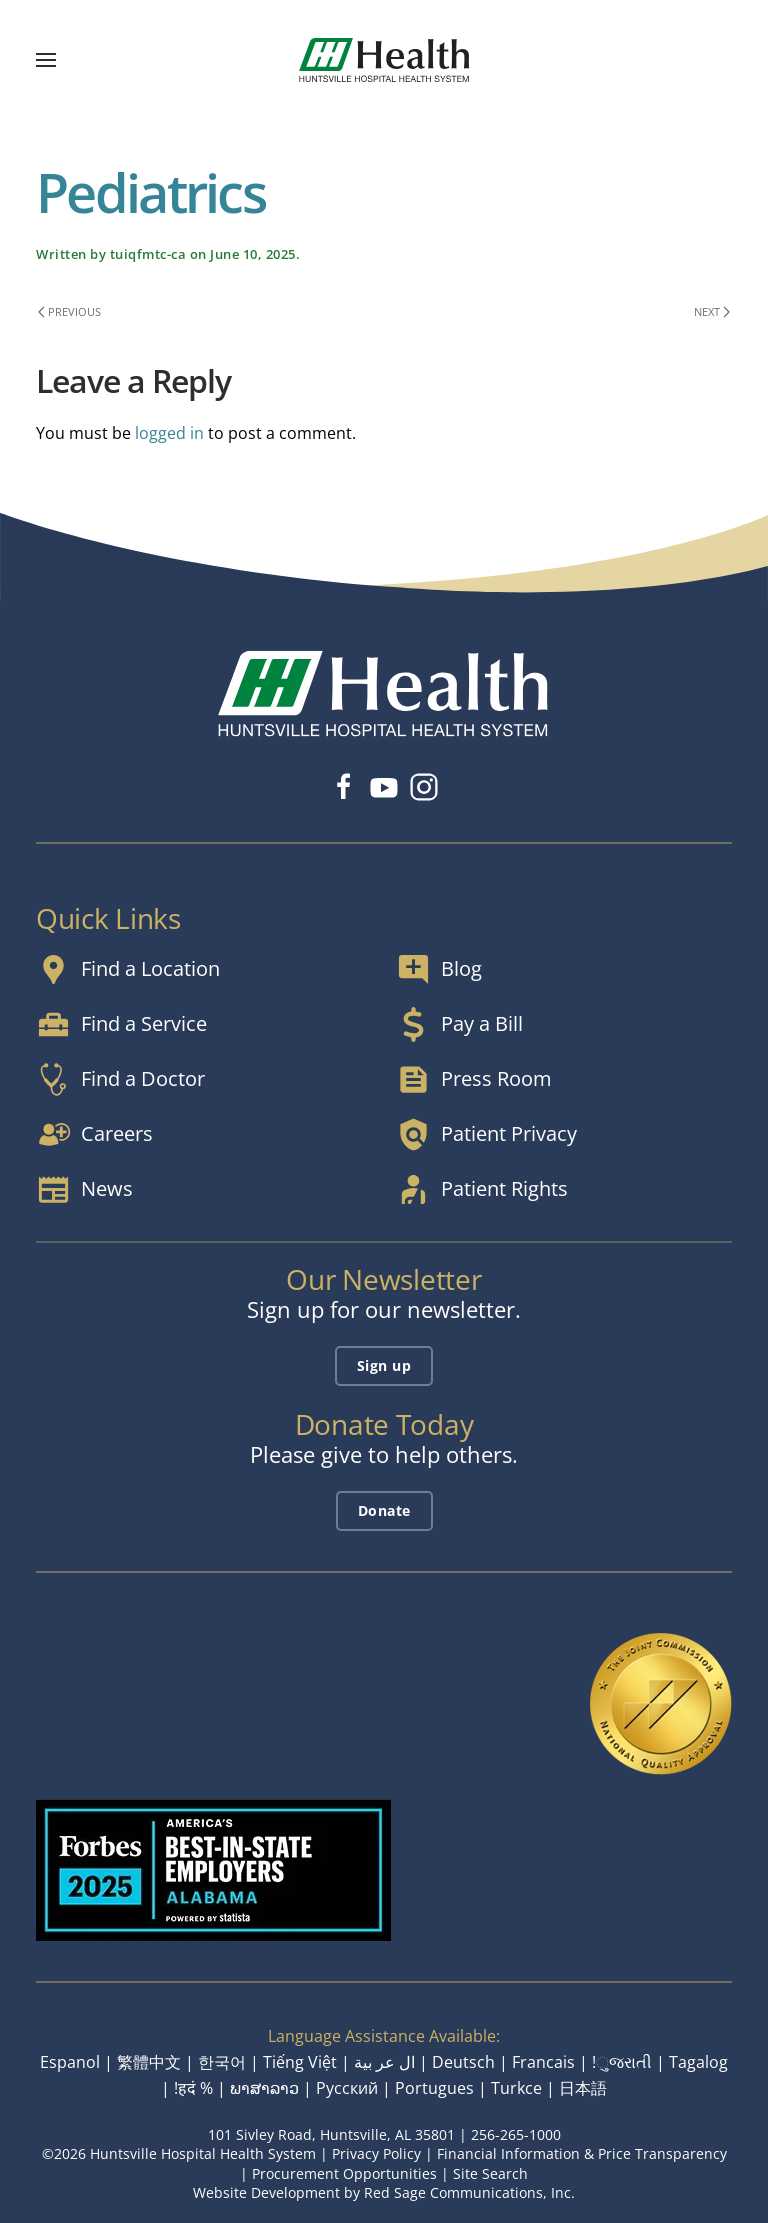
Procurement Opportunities (344, 2173)
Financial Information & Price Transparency (582, 2153)
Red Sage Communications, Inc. (469, 2192)
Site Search (490, 2173)
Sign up (384, 1365)
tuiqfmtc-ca (148, 254)
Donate (384, 1510)
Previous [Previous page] (69, 311)
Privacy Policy (376, 2153)
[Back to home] (384, 60)
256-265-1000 (516, 2134)
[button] (46, 60)
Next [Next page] (712, 311)
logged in (169, 433)
